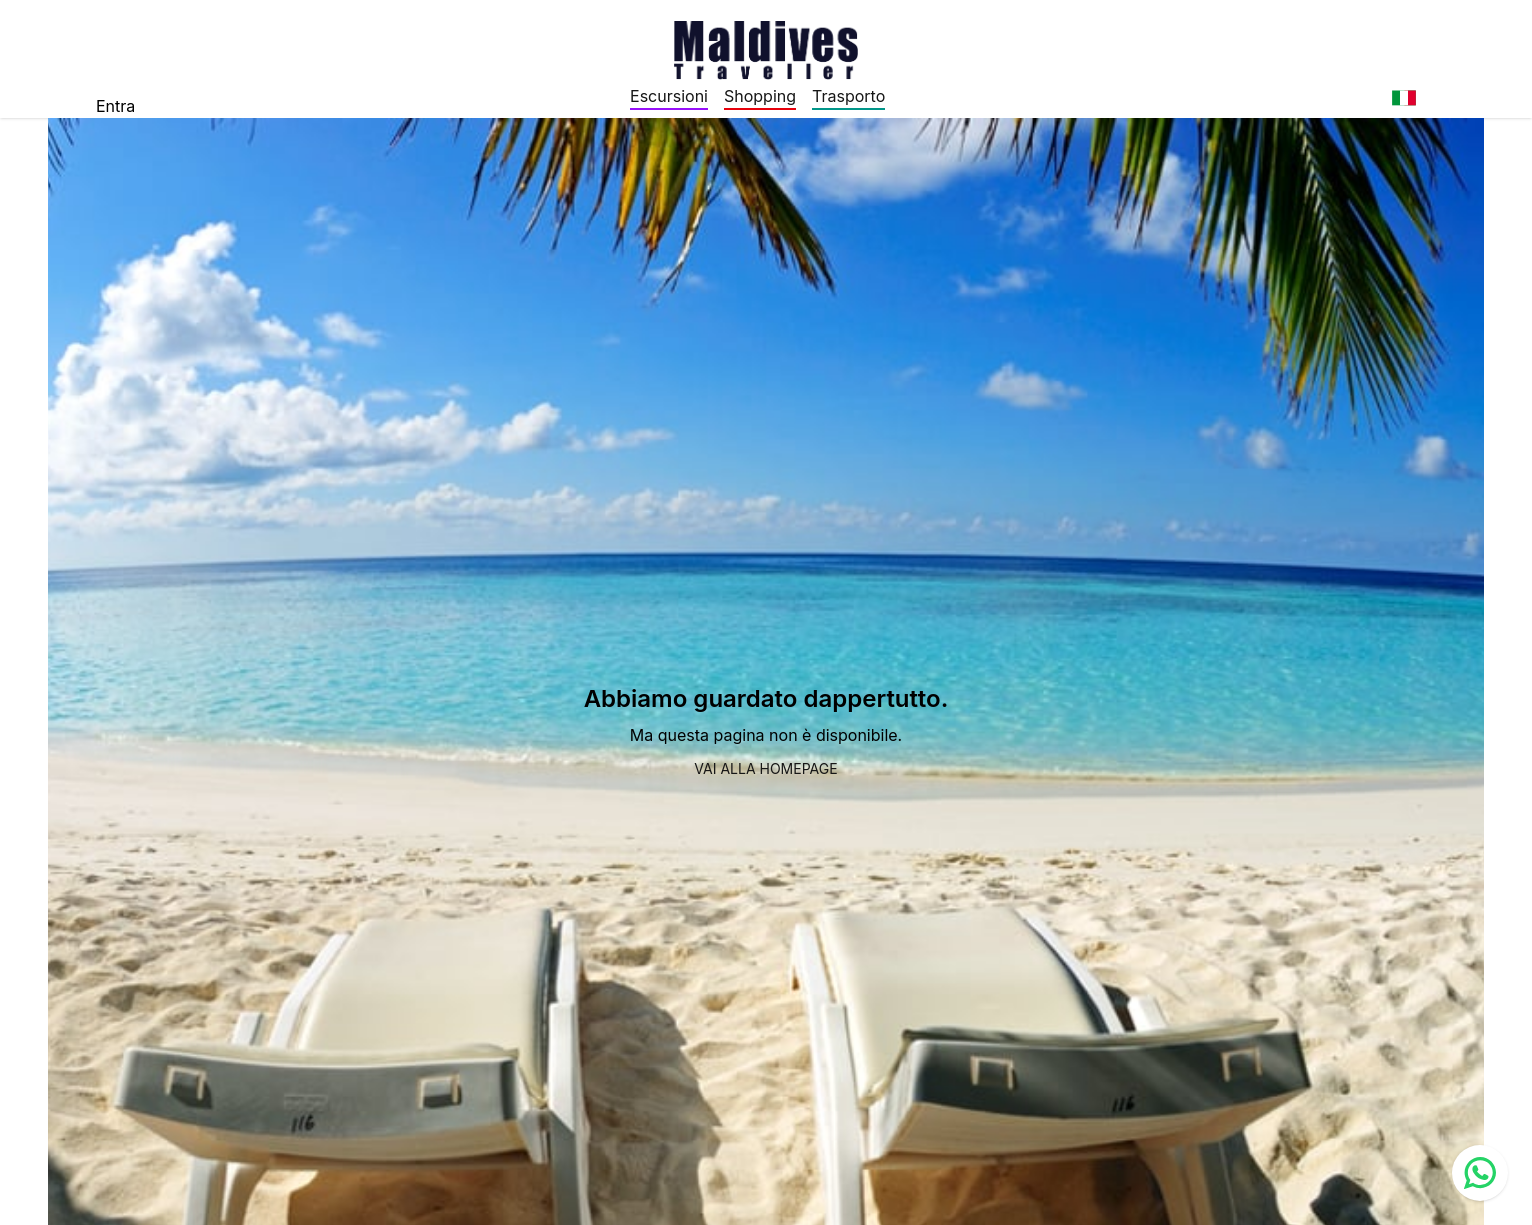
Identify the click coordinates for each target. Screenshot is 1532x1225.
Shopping (760, 96)
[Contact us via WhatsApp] (1480, 1173)
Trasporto (848, 96)
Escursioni (669, 96)
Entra (115, 106)
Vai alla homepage (765, 768)
